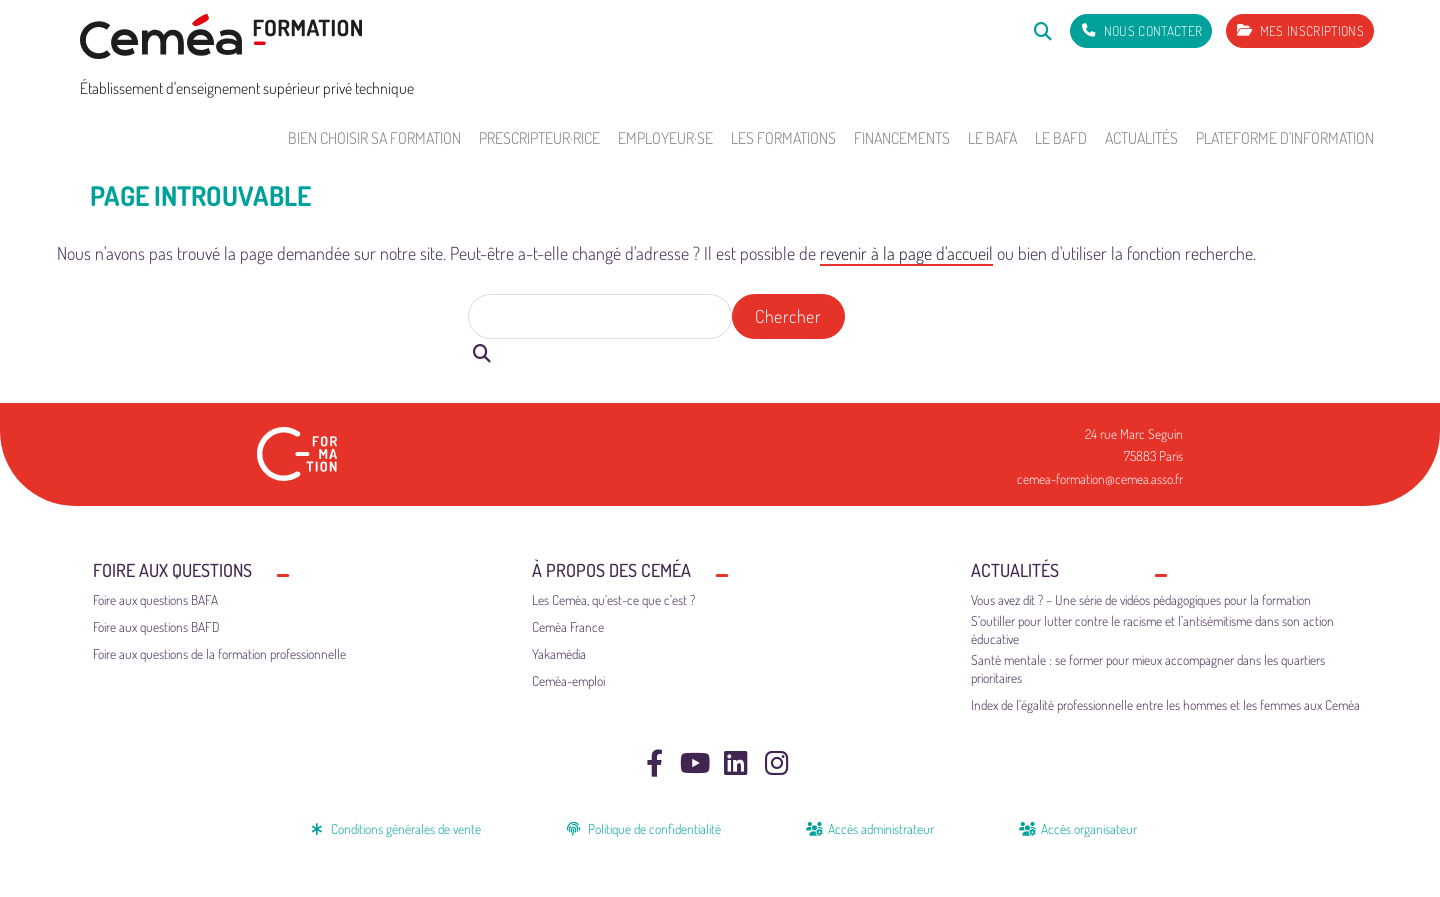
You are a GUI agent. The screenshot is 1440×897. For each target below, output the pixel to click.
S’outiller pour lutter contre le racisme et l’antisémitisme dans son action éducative (1152, 629)
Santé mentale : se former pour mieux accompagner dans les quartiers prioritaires (1148, 668)
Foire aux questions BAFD (156, 626)
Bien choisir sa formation (374, 138)
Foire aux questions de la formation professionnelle (219, 653)
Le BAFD (1061, 138)
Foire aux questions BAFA (155, 599)
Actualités (1141, 138)
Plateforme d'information (1285, 138)
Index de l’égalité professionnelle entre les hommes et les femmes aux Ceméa (1165, 704)
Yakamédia (559, 653)
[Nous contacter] (1141, 31)
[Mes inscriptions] (1300, 31)
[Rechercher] (1042, 30)
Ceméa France (568, 626)
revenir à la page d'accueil (906, 253)
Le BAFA (992, 138)
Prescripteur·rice (539, 138)
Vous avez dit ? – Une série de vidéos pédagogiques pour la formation (1141, 599)
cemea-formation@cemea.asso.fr (1100, 478)
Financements (902, 138)
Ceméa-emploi (568, 680)
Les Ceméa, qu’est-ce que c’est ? (613, 599)
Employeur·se (665, 138)
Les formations (783, 138)
